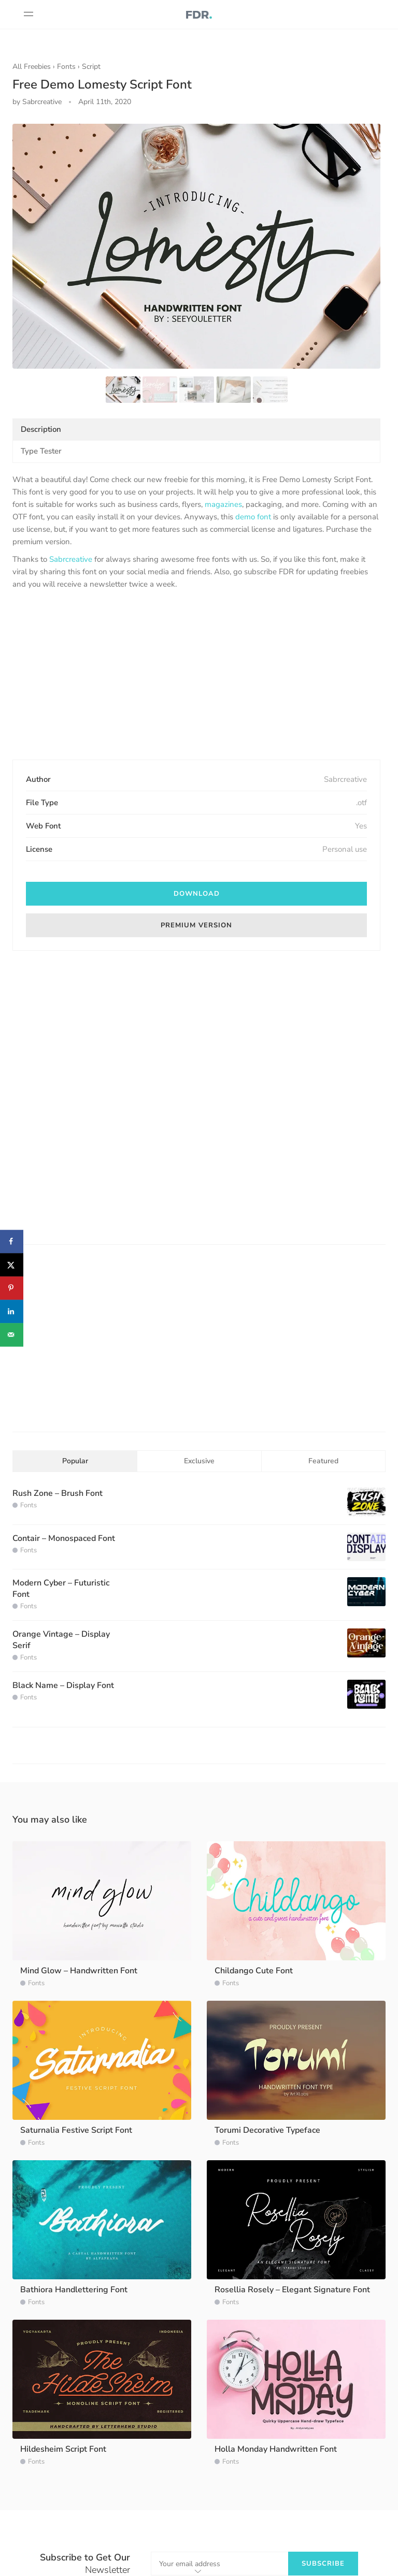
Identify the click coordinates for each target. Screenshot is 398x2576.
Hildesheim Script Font (63, 2449)
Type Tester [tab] (41, 451)
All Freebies (31, 66)
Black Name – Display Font (63, 1685)
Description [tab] (41, 429)
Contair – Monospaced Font (63, 1538)
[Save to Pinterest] (11, 1288)
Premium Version (196, 925)
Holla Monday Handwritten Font (276, 2449)
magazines (223, 504)
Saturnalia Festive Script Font (76, 2130)
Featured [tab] (323, 1461)
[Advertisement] (196, 675)
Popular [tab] (75, 1461)
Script (91, 66)
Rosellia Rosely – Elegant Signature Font (292, 2289)
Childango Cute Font (254, 1970)
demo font (253, 517)
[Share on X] (11, 1264)
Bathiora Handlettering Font (73, 2289)
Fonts (66, 66)
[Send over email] (11, 1334)
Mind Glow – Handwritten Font (78, 1970)
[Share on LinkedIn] (11, 1311)
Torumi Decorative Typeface (267, 2130)
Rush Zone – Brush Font (57, 1493)
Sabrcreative (70, 559)
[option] (196, 246)
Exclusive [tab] (199, 1461)
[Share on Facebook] (11, 1241)
